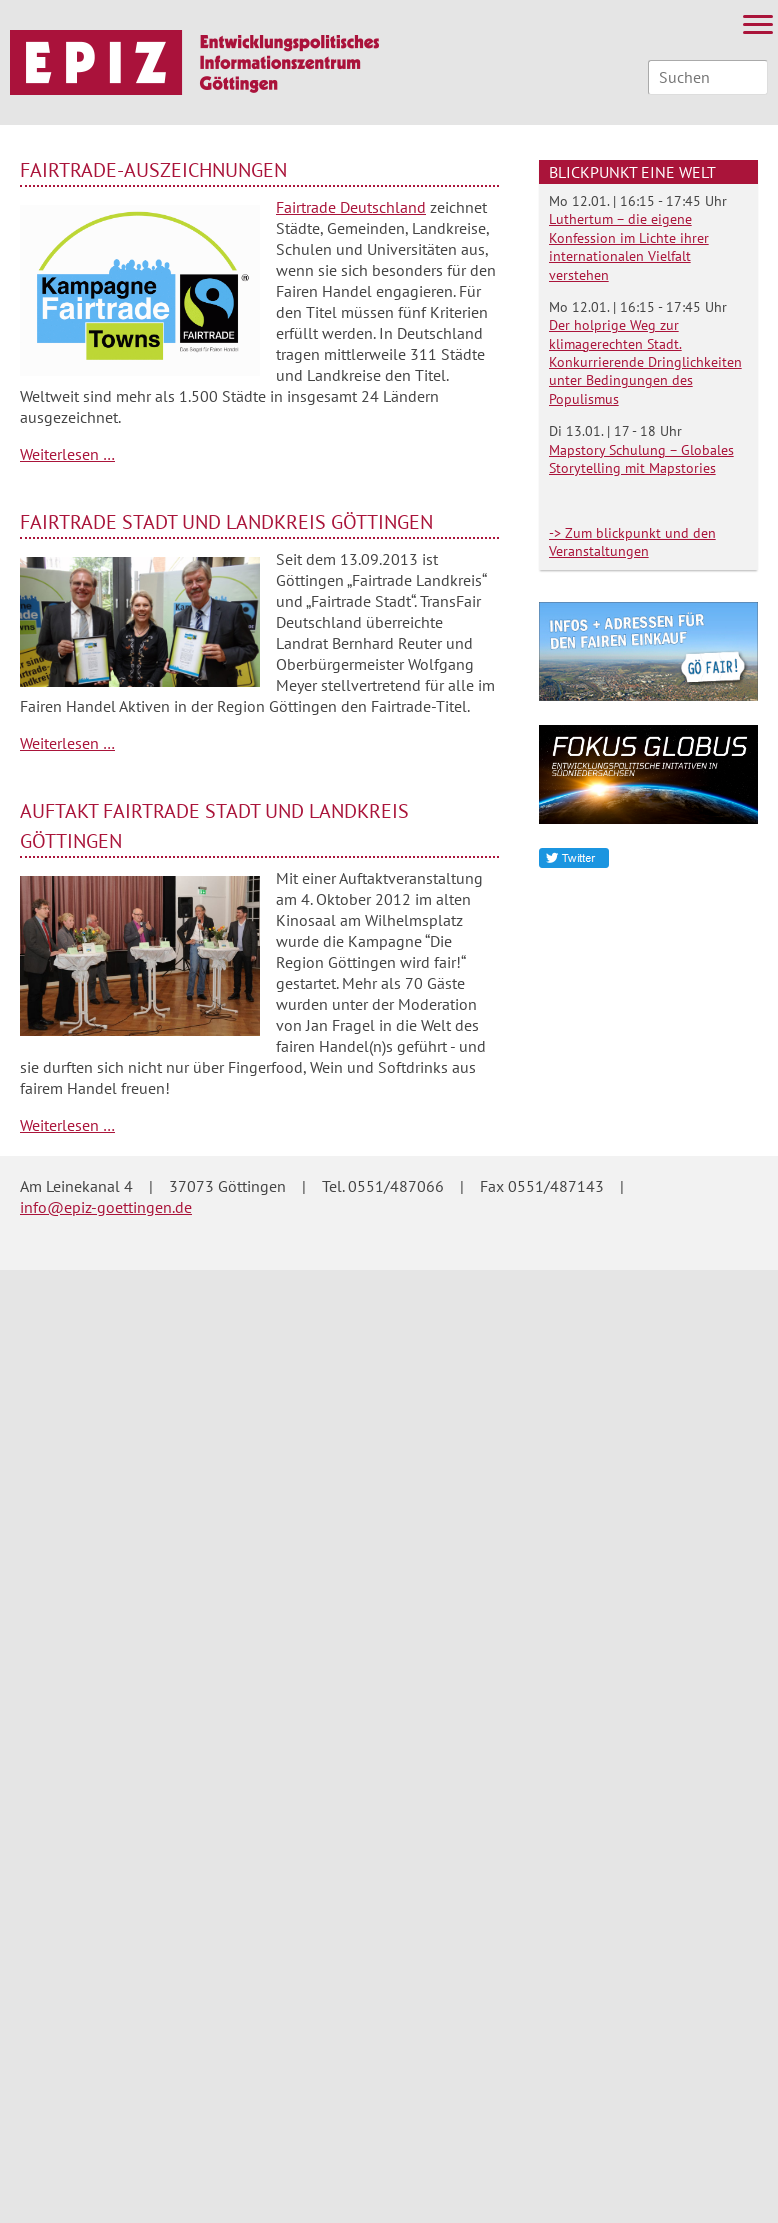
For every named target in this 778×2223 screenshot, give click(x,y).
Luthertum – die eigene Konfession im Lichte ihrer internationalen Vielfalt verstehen (629, 246)
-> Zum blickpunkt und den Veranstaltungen (632, 542)
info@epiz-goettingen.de (106, 1207)
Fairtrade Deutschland (351, 207)
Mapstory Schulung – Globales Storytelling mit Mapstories (641, 459)
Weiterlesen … (67, 454)
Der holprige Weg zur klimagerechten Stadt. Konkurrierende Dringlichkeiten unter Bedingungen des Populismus (645, 362)
